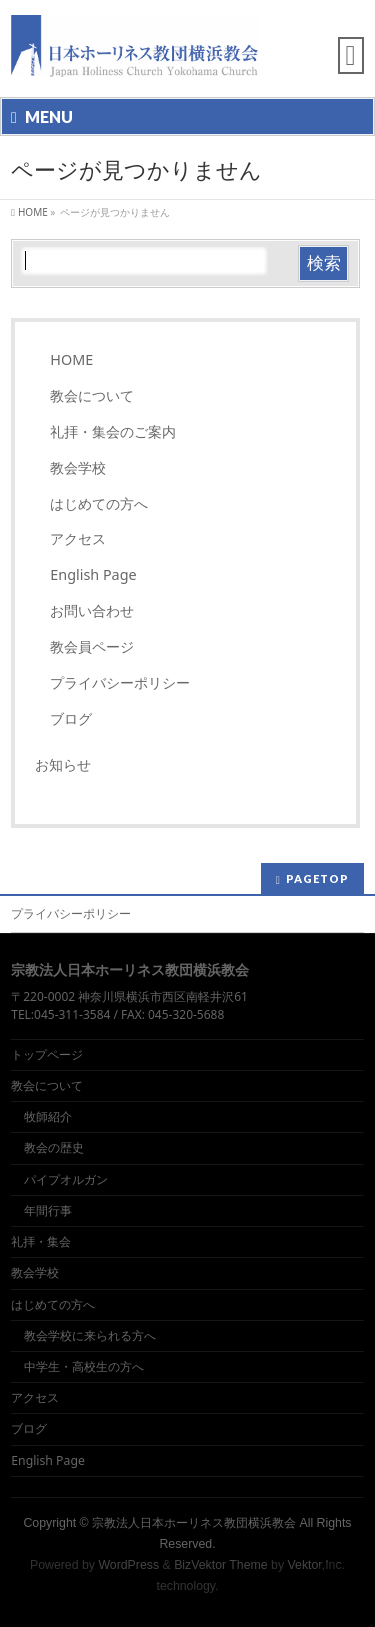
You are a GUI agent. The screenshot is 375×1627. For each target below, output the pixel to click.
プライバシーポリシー (120, 682)
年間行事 (48, 1210)
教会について (92, 395)
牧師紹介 (48, 1116)
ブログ (71, 718)
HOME (71, 359)
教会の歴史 (54, 1147)
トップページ (47, 1054)
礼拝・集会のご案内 (113, 431)
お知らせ (63, 764)
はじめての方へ (99, 503)
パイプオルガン (66, 1179)
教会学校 (78, 467)
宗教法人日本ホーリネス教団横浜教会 (194, 1523)
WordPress (128, 1565)
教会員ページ (92, 646)
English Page (93, 574)
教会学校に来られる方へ (90, 1335)
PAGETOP (317, 878)
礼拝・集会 (41, 1241)
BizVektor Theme (221, 1565)
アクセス (78, 538)
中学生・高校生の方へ (84, 1366)
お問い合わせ (92, 610)
